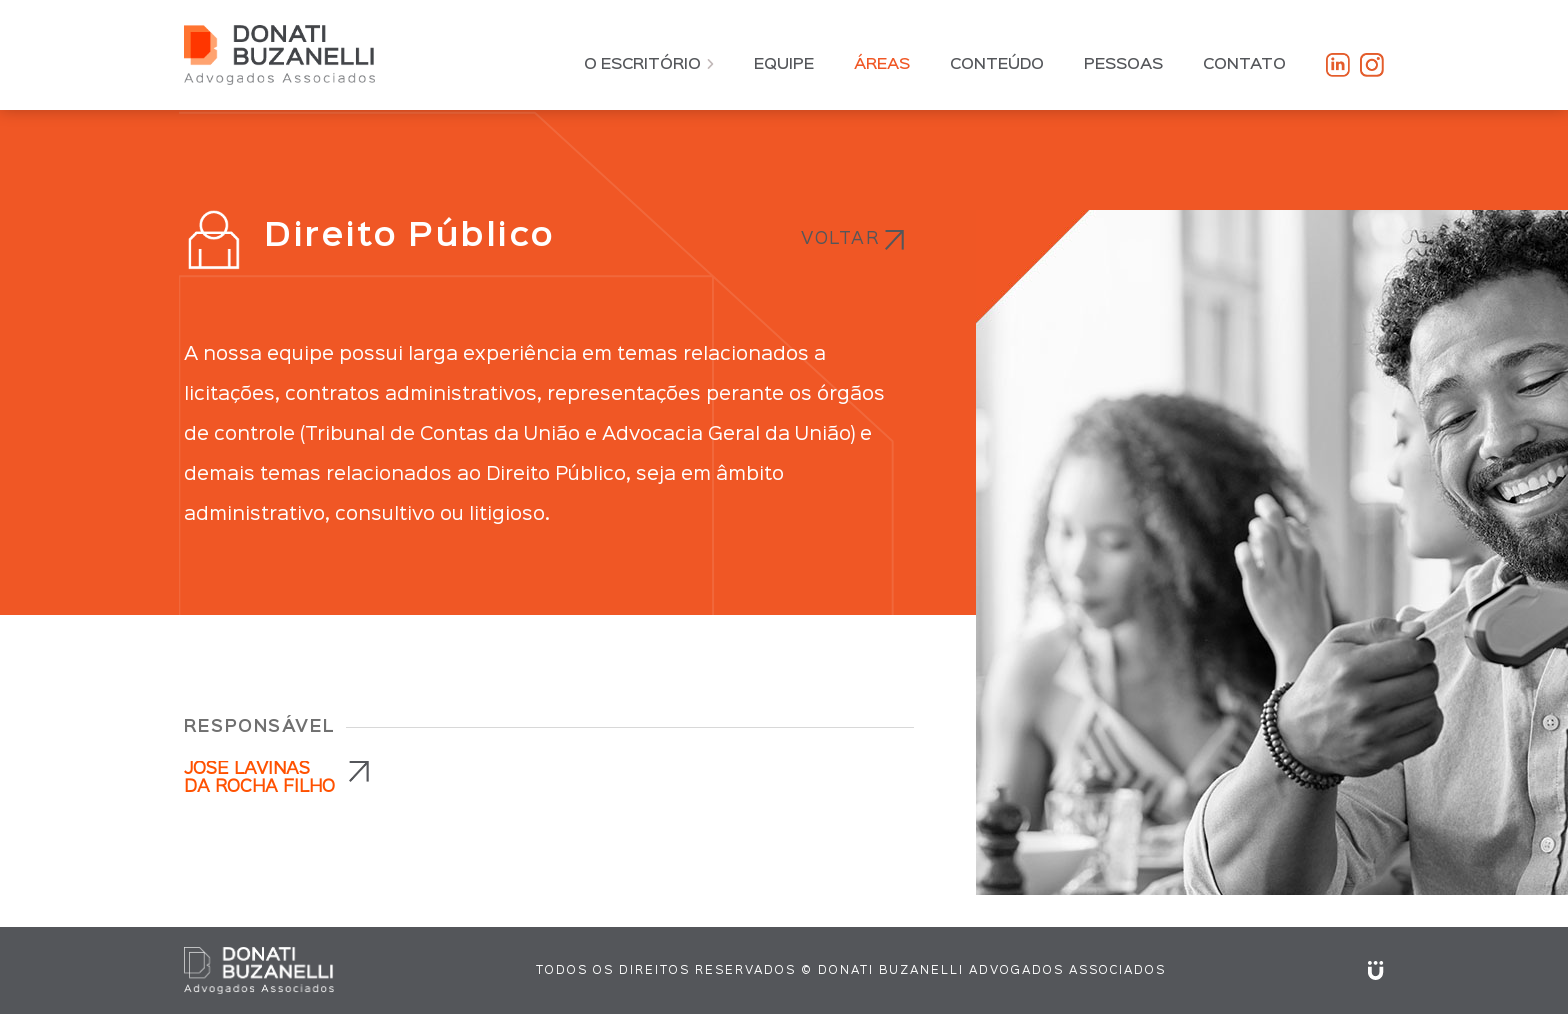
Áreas (882, 65)
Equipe (784, 65)
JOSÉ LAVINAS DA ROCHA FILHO (259, 778)
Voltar (840, 239)
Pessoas (1123, 65)
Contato (1244, 65)
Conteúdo (997, 65)
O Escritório (649, 65)
